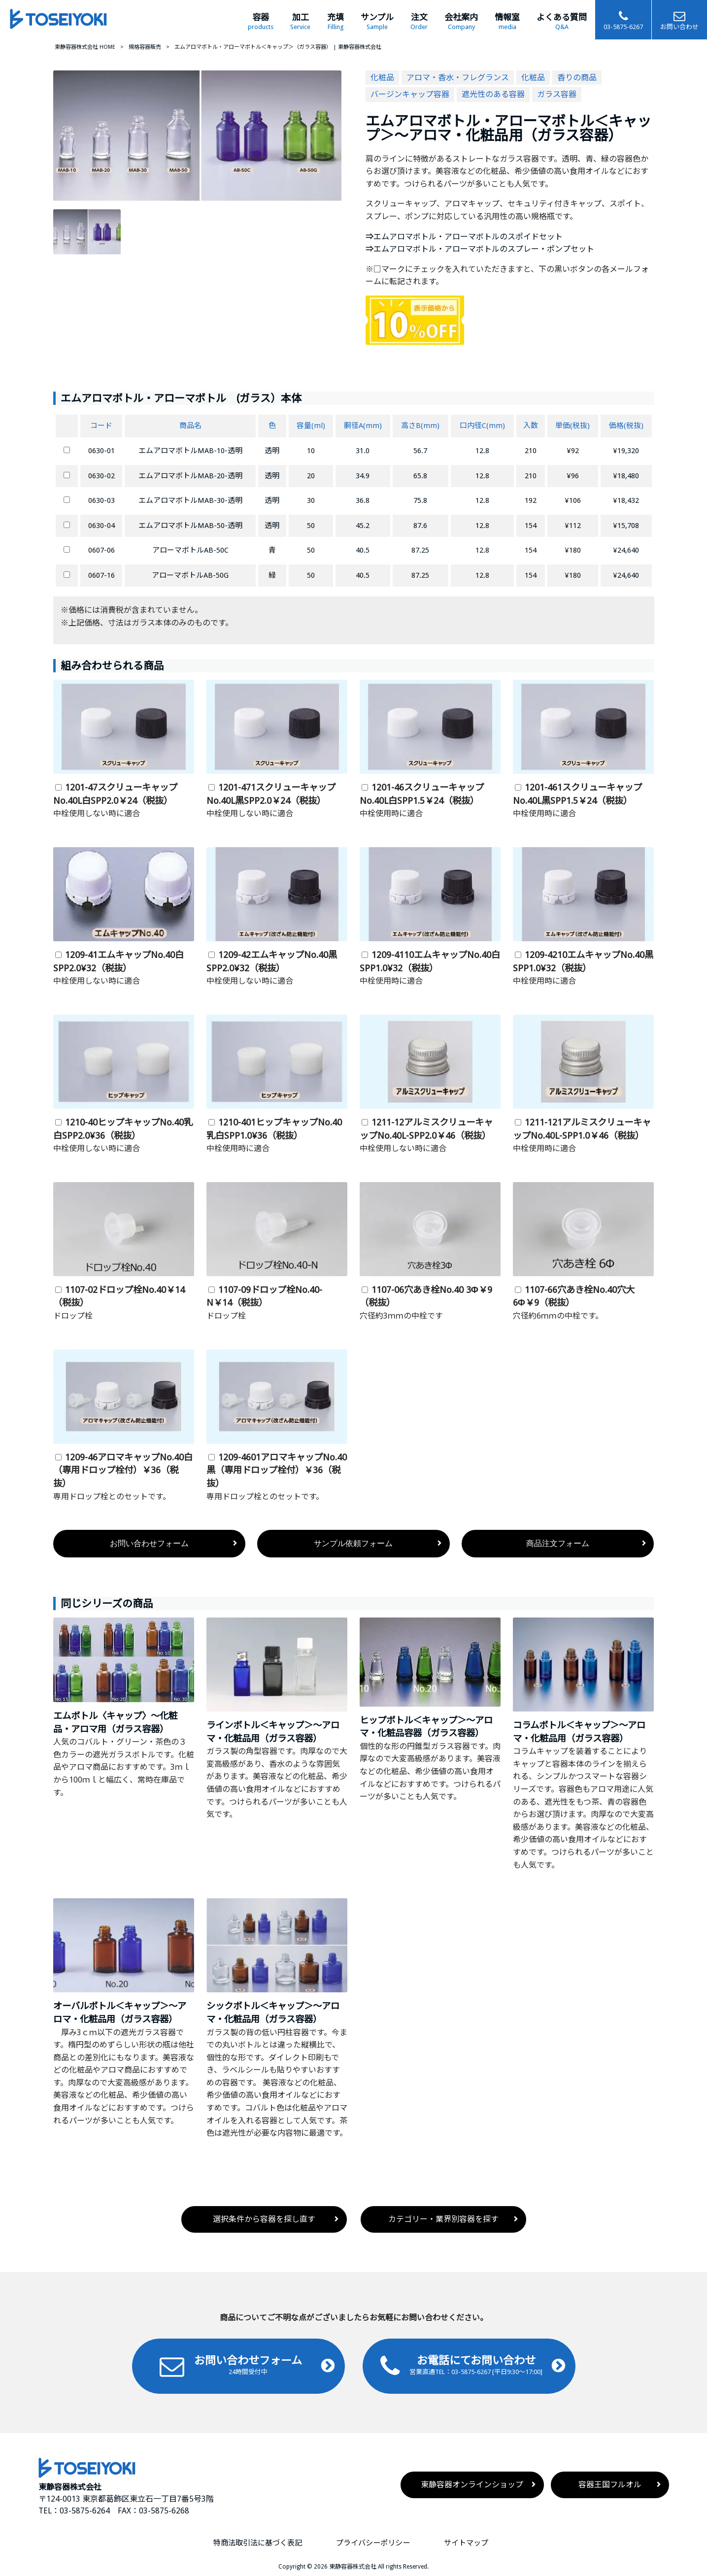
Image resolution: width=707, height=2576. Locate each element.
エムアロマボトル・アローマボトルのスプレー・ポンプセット (483, 249)
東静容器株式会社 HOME (85, 47)
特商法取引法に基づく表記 (257, 2543)
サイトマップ (466, 2543)
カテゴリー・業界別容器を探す (443, 2219)
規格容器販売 (145, 47)
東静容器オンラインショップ (472, 2484)
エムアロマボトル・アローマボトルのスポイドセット (468, 236)
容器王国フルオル (609, 2484)
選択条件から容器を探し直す (264, 2219)
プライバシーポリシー (373, 2543)
